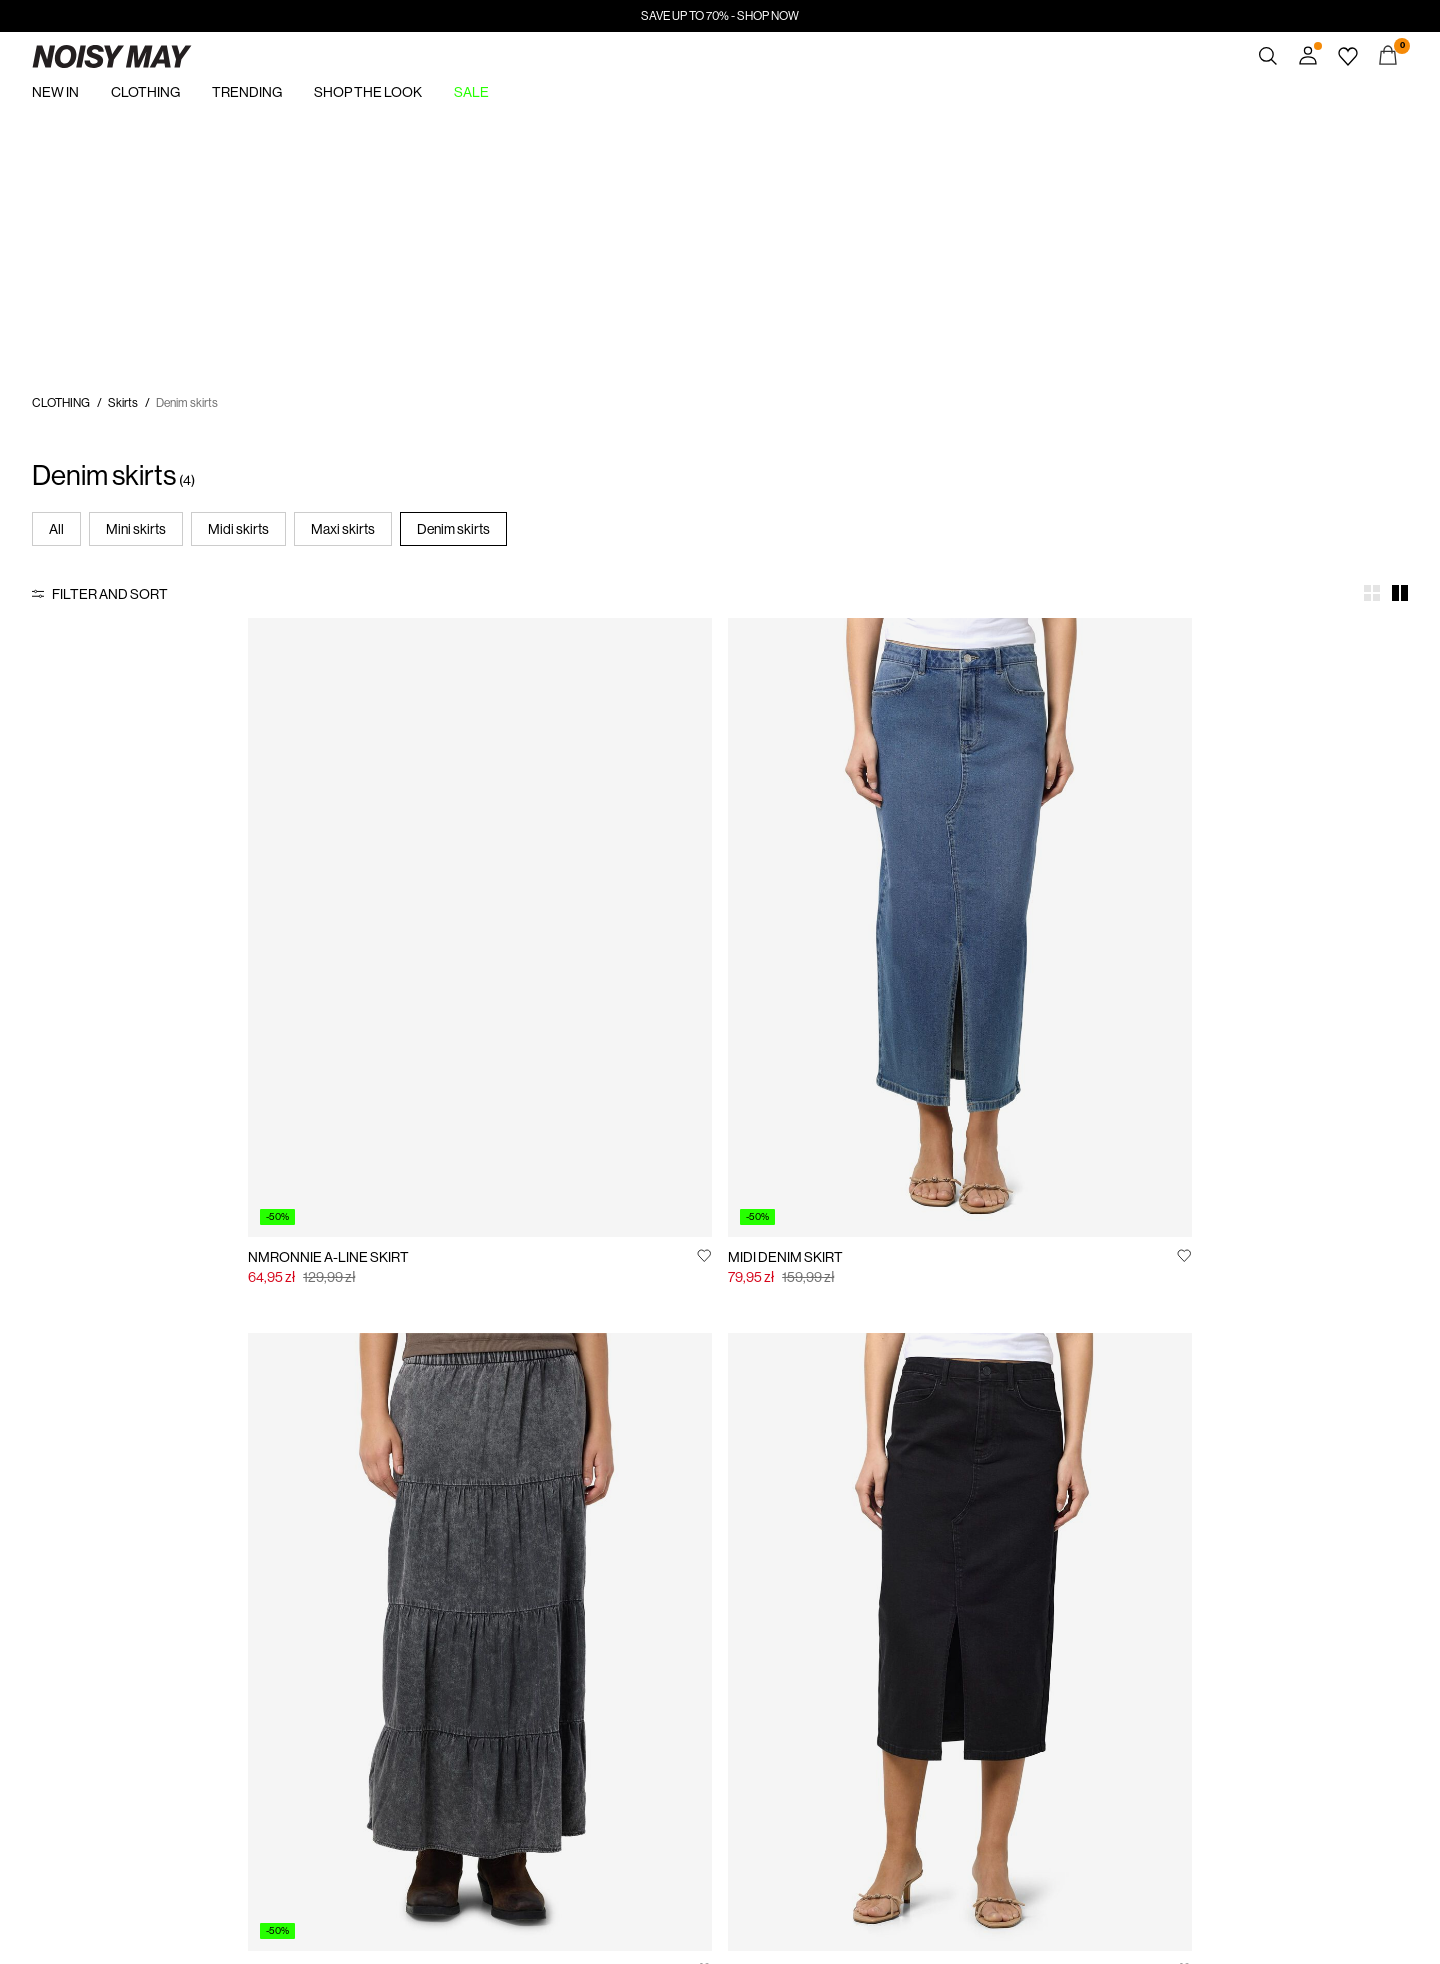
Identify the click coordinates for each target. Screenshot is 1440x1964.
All (56, 529)
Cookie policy (732, 1642)
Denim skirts (453, 529)
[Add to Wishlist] (356, 1079)
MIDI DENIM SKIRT (437, 1081)
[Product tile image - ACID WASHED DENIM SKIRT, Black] (894, 839)
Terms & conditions (524, 1698)
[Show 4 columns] (1372, 593)
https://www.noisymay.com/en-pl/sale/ (131, 127)
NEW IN (55, 92)
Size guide (502, 1614)
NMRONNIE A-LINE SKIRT (112, 1081)
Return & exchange (523, 1670)
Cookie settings (738, 1670)
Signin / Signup (292, 1586)
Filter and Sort (110, 594)
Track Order (284, 1614)
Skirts (123, 403)
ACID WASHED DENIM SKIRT (818, 1081)
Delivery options (516, 1642)
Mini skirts (136, 529)
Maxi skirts (343, 529)
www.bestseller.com (748, 1778)
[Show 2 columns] (1400, 593)
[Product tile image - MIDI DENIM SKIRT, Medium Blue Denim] (546, 839)
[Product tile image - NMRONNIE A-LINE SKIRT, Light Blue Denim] (198, 839)
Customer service (521, 1586)
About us (55, 1586)
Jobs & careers (735, 1614)
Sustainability (65, 1614)
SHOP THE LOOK (368, 92)
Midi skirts (238, 529)
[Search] (1268, 56)
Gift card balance (962, 1614)
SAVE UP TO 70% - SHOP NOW (720, 16)
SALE (471, 92)
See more (995, 1345)
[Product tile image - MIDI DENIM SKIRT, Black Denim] (1242, 839)
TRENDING (247, 92)
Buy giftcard (951, 1586)
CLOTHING (145, 92)
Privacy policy (732, 1586)
